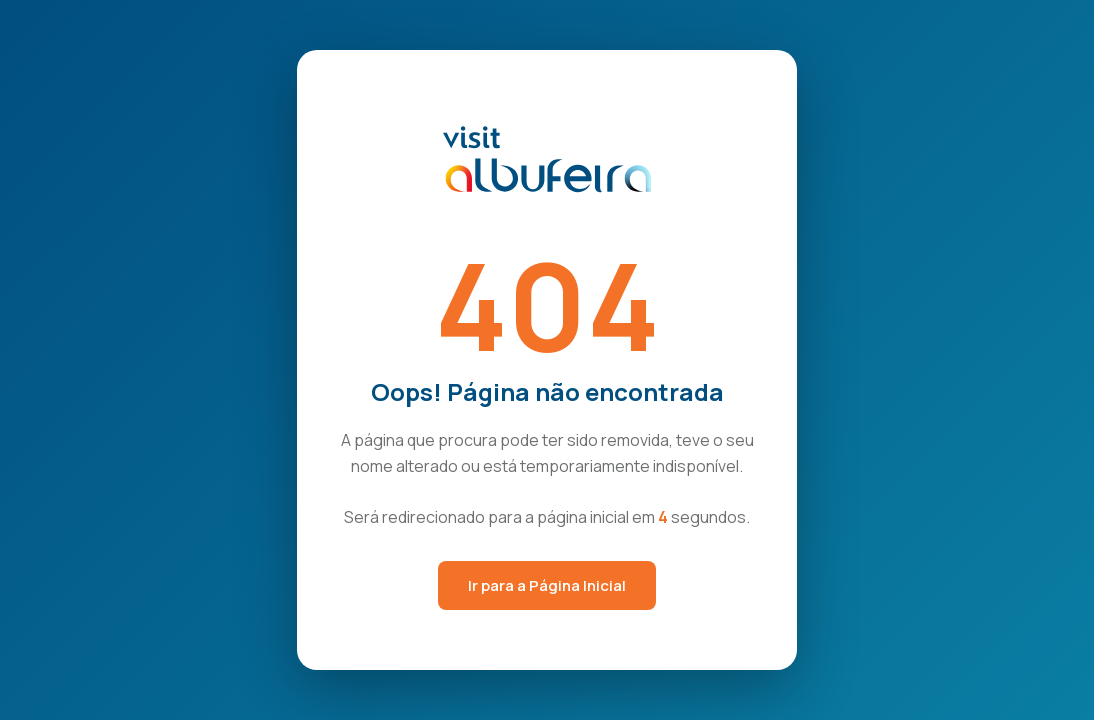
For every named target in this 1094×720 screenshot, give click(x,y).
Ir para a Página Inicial (547, 585)
